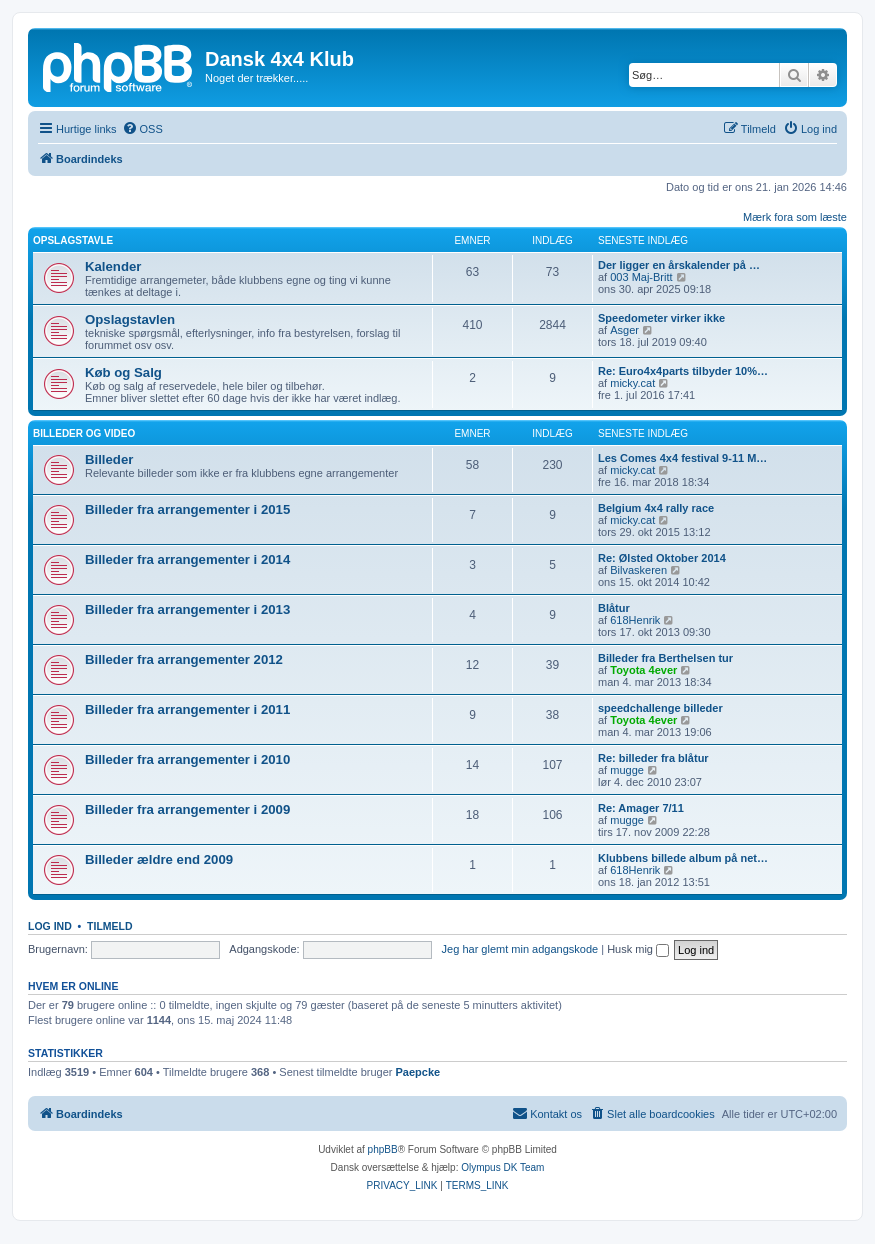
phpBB (383, 1149)
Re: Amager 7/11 (641, 808)
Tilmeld (110, 926)
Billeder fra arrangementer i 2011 (187, 709)
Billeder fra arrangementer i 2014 (187, 559)
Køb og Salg (123, 372)
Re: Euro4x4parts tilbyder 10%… (683, 371)
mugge (627, 770)
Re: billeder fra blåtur (653, 758)
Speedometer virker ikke (661, 318)
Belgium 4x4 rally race (656, 508)
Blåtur (614, 608)
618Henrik (635, 620)
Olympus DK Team (502, 1167)
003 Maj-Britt (641, 277)
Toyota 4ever (643, 670)
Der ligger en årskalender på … (679, 265)
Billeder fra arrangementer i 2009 (187, 809)
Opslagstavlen (130, 319)
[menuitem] (142, 129)
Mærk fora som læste (795, 217)
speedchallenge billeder (660, 708)
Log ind (50, 926)
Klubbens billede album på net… (683, 858)
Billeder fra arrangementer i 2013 (187, 609)
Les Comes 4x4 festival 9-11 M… (682, 458)
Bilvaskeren (638, 570)
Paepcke (417, 1072)
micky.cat (632, 383)
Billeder (109, 459)
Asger (624, 330)
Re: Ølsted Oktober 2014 (662, 558)
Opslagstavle (73, 240)
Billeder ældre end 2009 (159, 859)
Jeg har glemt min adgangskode (520, 949)
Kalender (113, 266)
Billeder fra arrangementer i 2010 (187, 759)
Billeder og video (84, 433)
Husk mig (638, 949)
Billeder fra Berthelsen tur (665, 658)
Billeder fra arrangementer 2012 (184, 659)
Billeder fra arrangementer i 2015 (187, 509)
